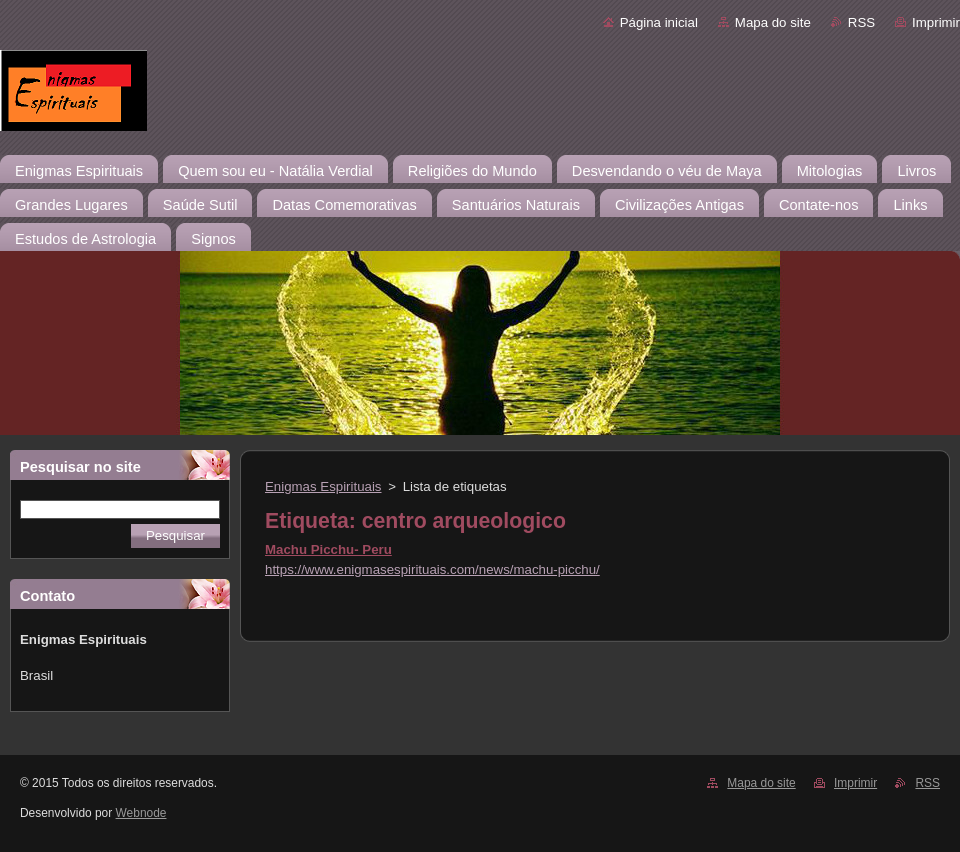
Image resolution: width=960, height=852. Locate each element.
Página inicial (659, 22)
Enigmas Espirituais (323, 486)
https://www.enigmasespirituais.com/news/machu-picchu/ (432, 569)
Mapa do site (773, 22)
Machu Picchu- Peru (328, 549)
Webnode (141, 813)
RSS (861, 22)
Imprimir (936, 22)
